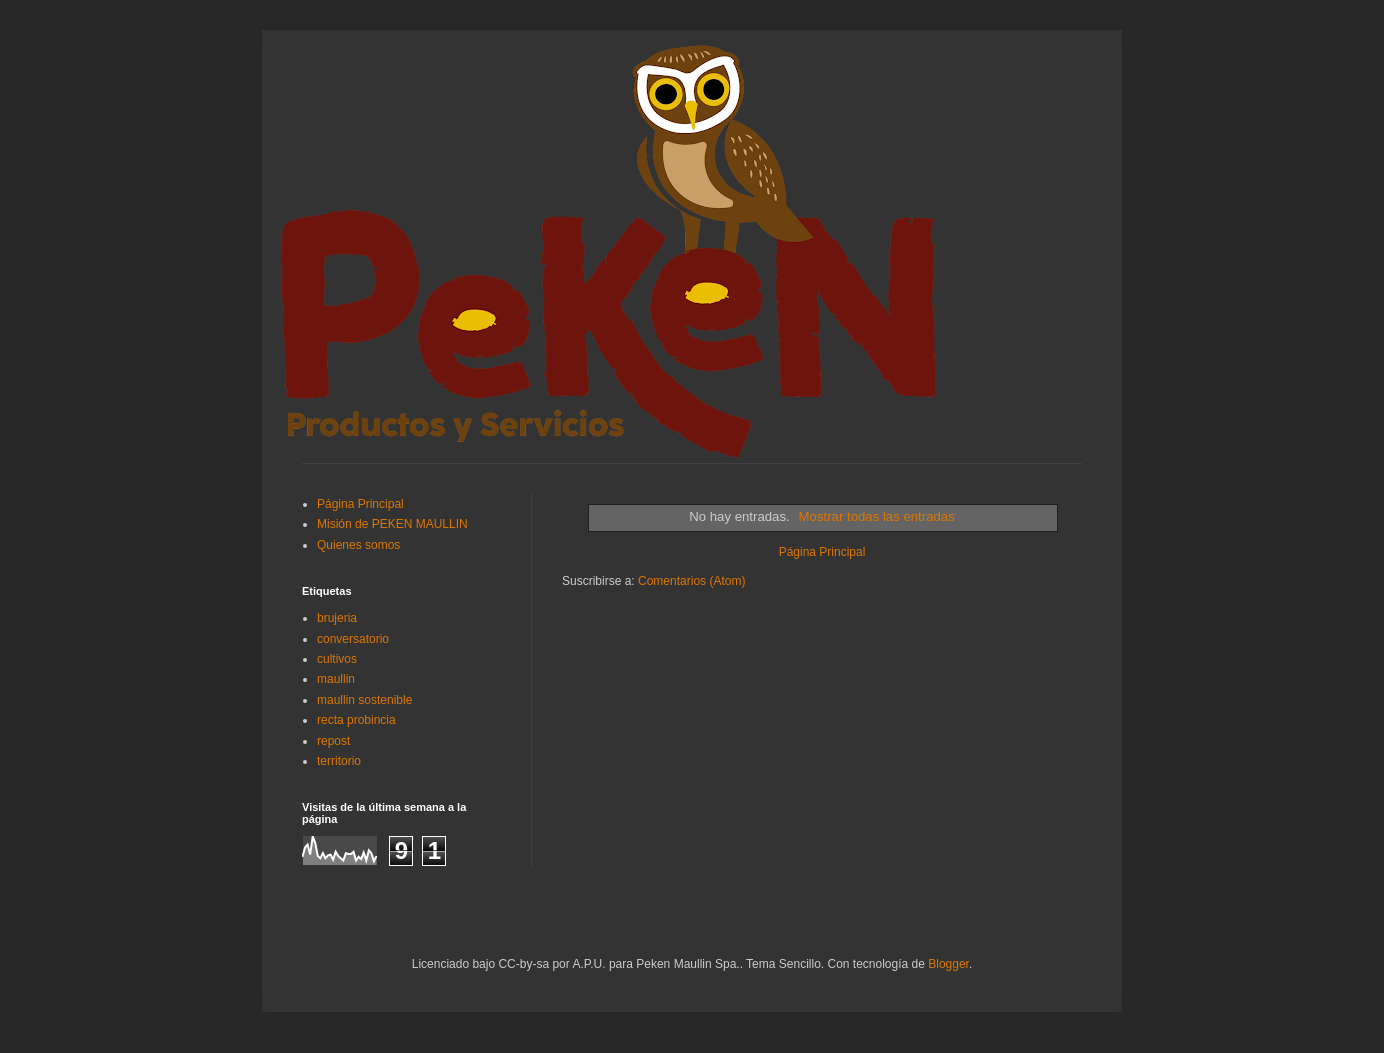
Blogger (948, 964)
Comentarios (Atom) (691, 581)
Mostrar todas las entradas (877, 516)
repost (333, 741)
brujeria (337, 618)
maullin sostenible (364, 700)
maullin (336, 679)
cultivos (337, 659)
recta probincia (356, 720)
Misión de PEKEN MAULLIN (392, 524)
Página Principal (822, 552)
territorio (339, 761)
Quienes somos (358, 545)
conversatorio (353, 639)
